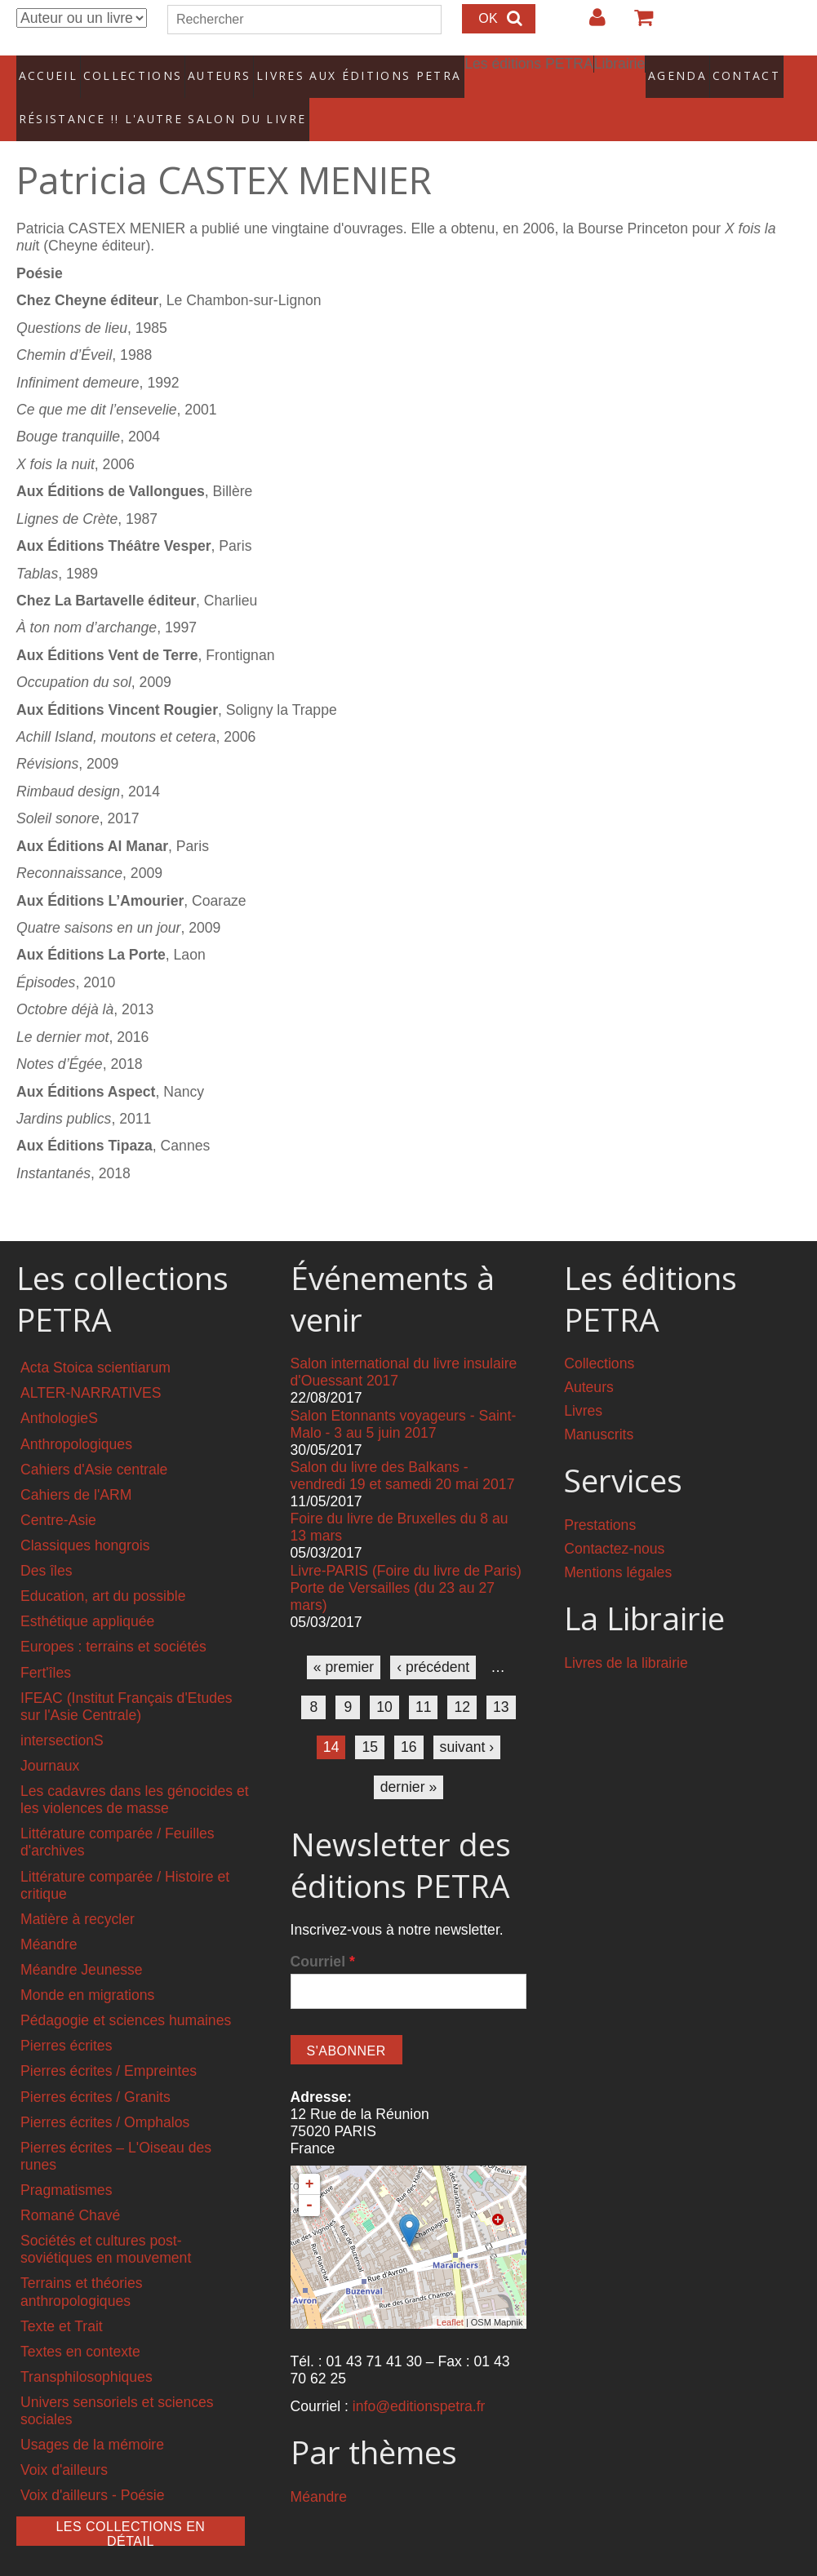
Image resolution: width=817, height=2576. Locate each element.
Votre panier (636, 23)
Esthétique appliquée (87, 1594)
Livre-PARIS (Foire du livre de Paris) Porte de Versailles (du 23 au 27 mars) (406, 1560)
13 (501, 1680)
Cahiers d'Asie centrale (93, 1442)
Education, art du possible (102, 1569)
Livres (583, 1384)
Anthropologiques (76, 1416)
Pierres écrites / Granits (95, 2069)
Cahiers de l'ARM (75, 1467)
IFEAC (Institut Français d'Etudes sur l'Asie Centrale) (126, 1679)
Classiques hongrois (84, 1518)
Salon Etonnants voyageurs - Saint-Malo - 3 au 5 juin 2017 (404, 1396)
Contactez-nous (614, 1522)
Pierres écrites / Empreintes (108, 2044)
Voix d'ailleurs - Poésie (92, 2468)
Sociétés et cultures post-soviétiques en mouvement (105, 2222)
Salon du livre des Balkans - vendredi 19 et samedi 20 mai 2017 (403, 1448)
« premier (343, 1640)
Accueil (48, 69)
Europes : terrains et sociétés (113, 1620)
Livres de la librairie (626, 1636)
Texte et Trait (61, 2298)
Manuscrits (598, 1407)
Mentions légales (618, 1545)
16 (409, 1720)
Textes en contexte (80, 2324)
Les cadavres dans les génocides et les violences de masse (134, 1772)
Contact (696, 69)
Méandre (48, 1917)
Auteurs (208, 69)
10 (384, 1680)
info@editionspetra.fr (419, 2378)
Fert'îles (45, 1645)
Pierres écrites (66, 2019)
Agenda (628, 69)
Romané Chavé (70, 2188)
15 (370, 1720)
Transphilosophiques (86, 2349)
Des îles (46, 1544)
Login (589, 23)
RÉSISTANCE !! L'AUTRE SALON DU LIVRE (130, 98)
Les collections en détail (130, 2506)
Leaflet (450, 2294)
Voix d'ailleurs (64, 2443)
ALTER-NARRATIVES (90, 1366)
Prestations (600, 1498)
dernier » (408, 1760)
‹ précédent (433, 1640)
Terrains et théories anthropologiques (81, 2264)
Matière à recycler (77, 1891)
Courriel (323, 1934)
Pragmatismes (66, 2163)
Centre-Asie (58, 1493)
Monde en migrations (87, 1968)
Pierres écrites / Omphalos (104, 2094)
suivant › (467, 1720)
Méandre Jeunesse (81, 1943)
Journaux (49, 1739)
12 (462, 1680)
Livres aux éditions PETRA (328, 69)
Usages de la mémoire (92, 2418)
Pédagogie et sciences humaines (125, 1993)
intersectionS (62, 1713)
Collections (127, 69)
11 (423, 1680)
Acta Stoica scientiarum (95, 1340)
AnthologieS (59, 1391)
